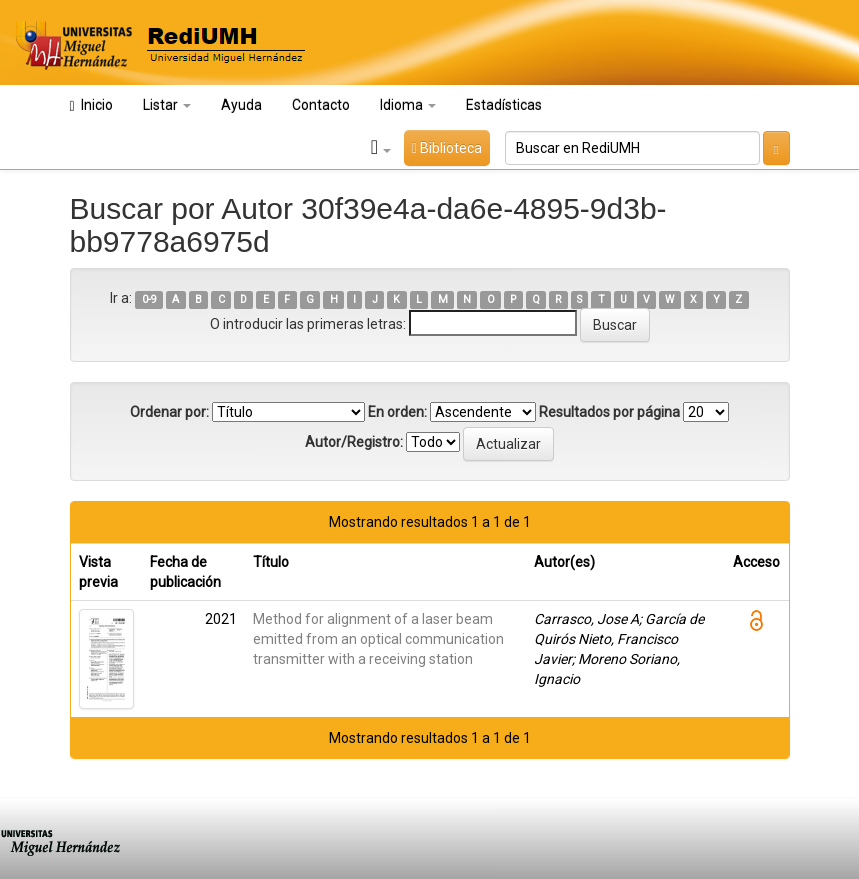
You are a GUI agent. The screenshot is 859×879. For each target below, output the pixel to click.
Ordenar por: (169, 412)
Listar (167, 105)
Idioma (408, 105)
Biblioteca (447, 148)
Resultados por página (609, 412)
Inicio (91, 105)
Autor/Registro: (354, 442)
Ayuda (241, 105)
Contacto (321, 105)
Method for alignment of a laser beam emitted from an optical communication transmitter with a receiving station (378, 639)
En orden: (397, 412)
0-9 (149, 299)
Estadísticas (504, 105)
